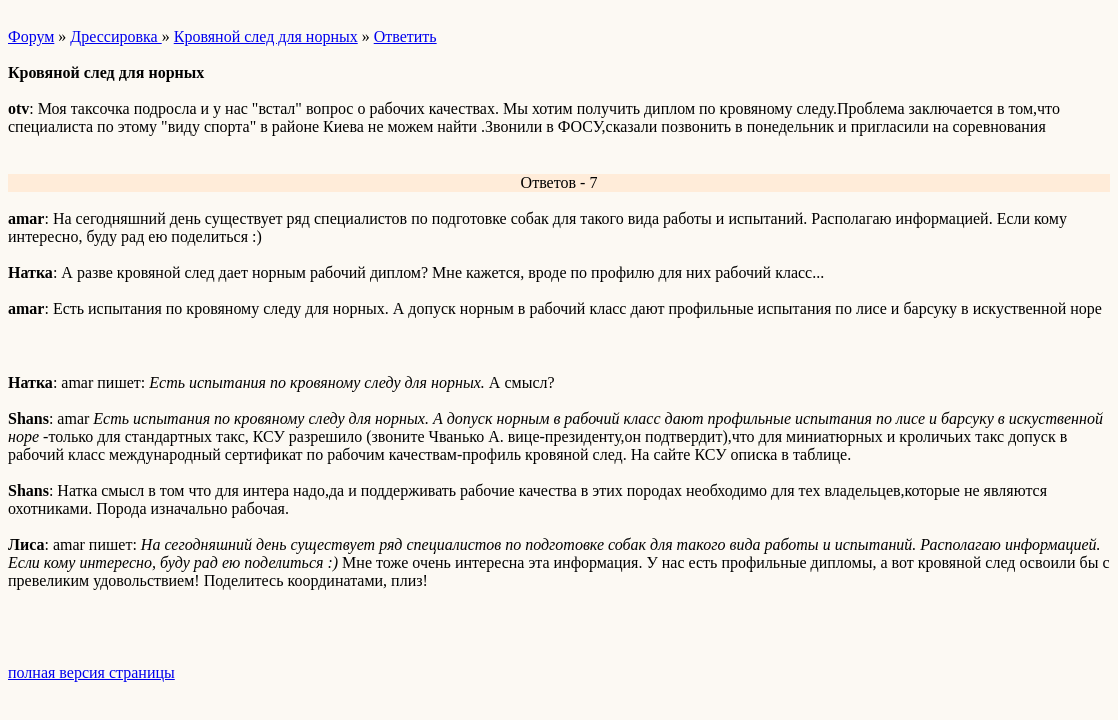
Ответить (405, 36)
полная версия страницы (91, 672)
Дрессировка (115, 36)
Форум (31, 36)
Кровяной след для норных (266, 36)
